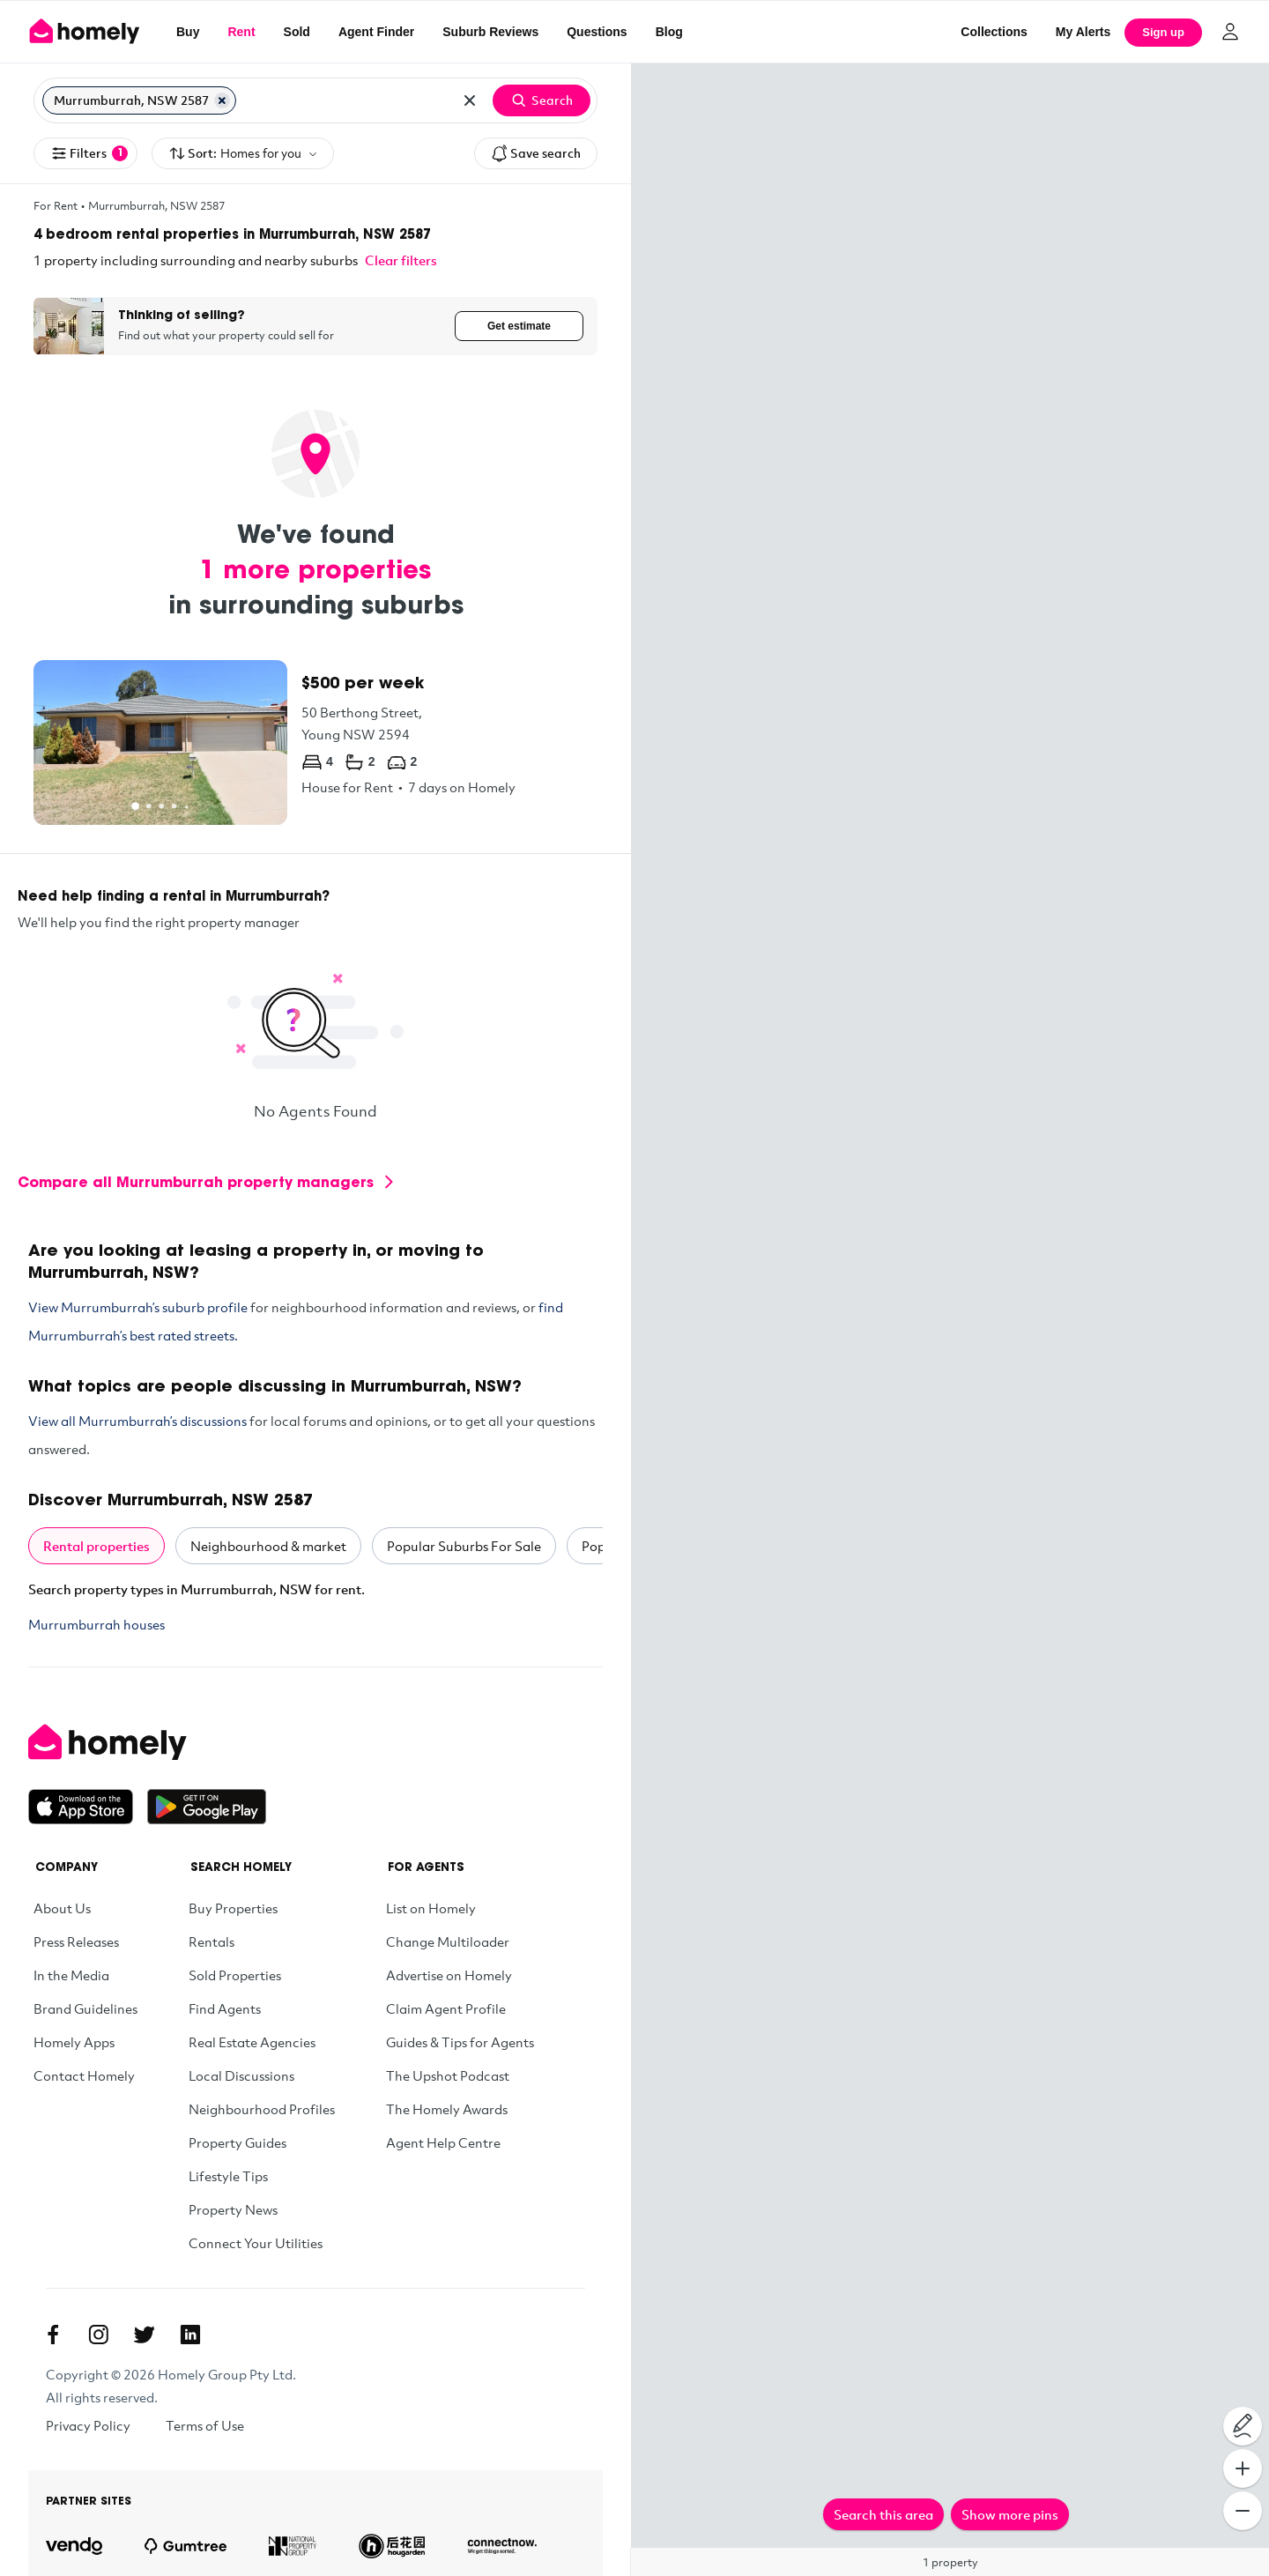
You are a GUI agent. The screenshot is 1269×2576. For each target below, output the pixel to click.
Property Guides (237, 2142)
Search (541, 100)
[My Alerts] (1083, 32)
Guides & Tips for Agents (460, 2042)
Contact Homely (84, 2075)
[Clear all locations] (470, 100)
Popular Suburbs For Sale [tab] (464, 1546)
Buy (187, 32)
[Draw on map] (1242, 2426)
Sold (297, 32)
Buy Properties (233, 1908)
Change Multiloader (447, 1941)
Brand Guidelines (85, 2008)
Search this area (883, 2514)
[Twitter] (144, 2334)
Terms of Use (205, 2425)
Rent (241, 32)
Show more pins (1009, 2514)
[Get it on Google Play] (206, 1806)
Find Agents (225, 2008)
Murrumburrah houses (96, 1624)
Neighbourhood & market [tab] (268, 1546)
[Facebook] (52, 2334)
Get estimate (519, 326)
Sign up (1163, 32)
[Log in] (1230, 32)
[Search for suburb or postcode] (344, 100)
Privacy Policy (88, 2425)
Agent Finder (376, 32)
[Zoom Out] (1242, 2510)
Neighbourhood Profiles (262, 2109)
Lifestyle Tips (228, 2176)
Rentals (211, 1941)
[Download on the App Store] (87, 1806)
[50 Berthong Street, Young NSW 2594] (315, 742)
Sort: (242, 153)
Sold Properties (235, 1975)
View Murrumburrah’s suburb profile (138, 1307)
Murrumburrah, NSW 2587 (156, 205)
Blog (669, 32)
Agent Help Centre (443, 2142)
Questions (597, 32)
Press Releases (76, 1941)
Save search (536, 153)
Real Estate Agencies (252, 2042)
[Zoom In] (1242, 2468)
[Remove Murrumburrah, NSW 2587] (222, 100)
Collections (994, 32)
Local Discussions (241, 2075)
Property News (233, 2209)
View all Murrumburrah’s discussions (137, 1420)
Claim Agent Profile (446, 2008)
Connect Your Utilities (256, 2243)
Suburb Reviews (490, 32)
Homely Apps (74, 2042)
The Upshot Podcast (447, 2075)
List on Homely (431, 1908)
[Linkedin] (190, 2334)
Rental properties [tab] (96, 1546)
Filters (89, 153)
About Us (62, 1908)
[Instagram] (98, 2334)
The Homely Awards (447, 2109)
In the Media (71, 1975)
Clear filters (401, 260)
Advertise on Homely (449, 1975)
